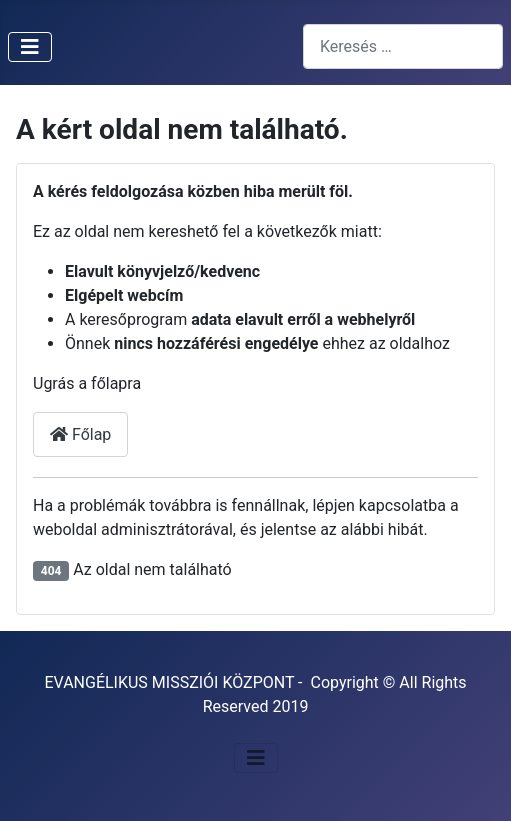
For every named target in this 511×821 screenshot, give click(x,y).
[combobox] (403, 46)
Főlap (80, 434)
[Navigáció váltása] (30, 47)
